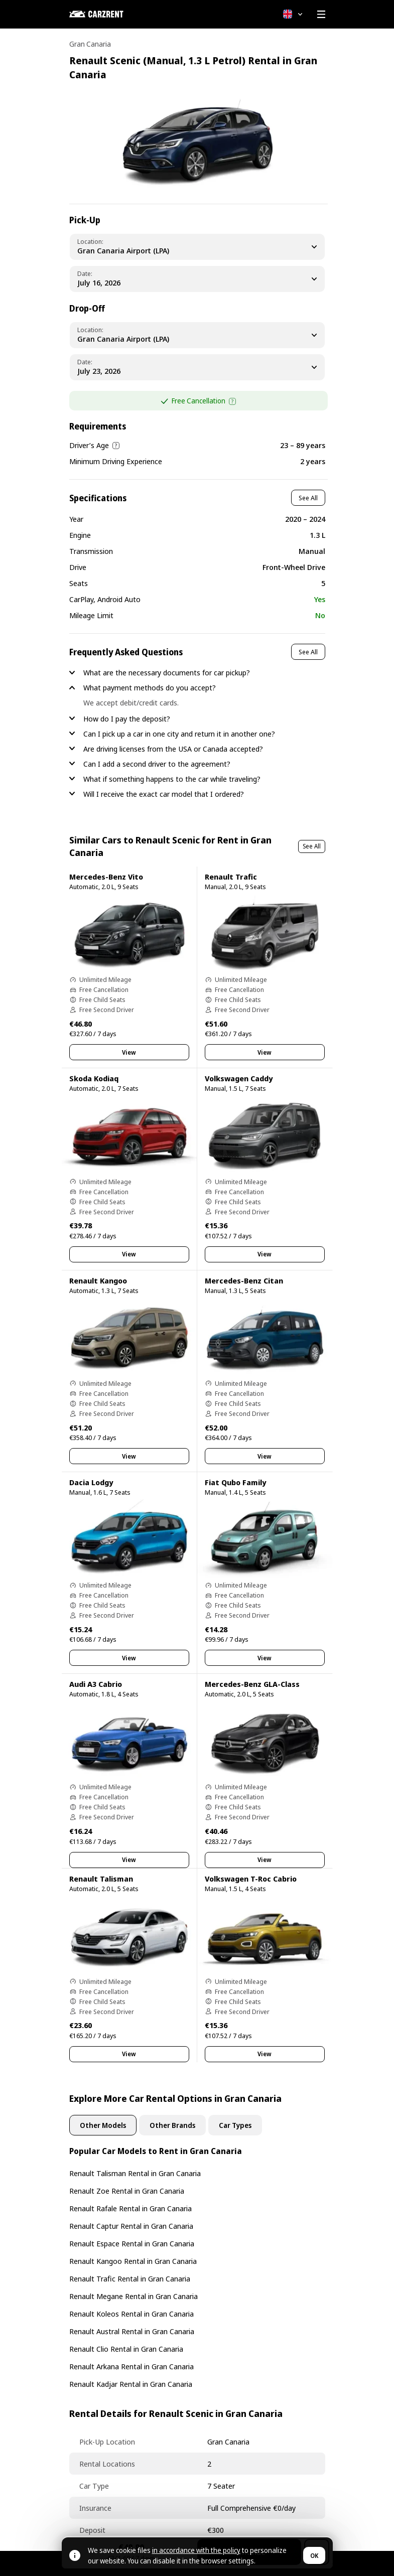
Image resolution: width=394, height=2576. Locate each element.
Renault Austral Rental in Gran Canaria (131, 2331)
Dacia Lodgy (91, 1482)
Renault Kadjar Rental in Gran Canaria (130, 2384)
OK (314, 2555)
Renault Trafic (231, 877)
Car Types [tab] (235, 2125)
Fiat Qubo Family (235, 1482)
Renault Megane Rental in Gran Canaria (133, 2296)
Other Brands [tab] (172, 2125)
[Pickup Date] (197, 279)
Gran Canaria (90, 44)
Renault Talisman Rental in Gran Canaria (135, 2173)
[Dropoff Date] (197, 367)
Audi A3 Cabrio (95, 1684)
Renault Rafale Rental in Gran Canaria (130, 2208)
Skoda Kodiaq (93, 1078)
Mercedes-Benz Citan (244, 1280)
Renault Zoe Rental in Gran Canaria (126, 2191)
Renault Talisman (101, 1879)
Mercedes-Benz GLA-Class (252, 1684)
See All (308, 497)
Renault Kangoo (98, 1280)
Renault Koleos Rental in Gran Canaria (131, 2314)
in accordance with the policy (196, 2550)
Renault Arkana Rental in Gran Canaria (131, 2366)
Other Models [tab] (103, 2125)
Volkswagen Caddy (239, 1078)
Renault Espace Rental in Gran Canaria (131, 2243)
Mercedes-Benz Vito (106, 877)
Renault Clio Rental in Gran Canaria (126, 2349)
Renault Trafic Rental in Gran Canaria (129, 2278)
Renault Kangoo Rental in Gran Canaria (133, 2261)
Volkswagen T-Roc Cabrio (251, 1879)
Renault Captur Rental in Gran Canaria (131, 2226)
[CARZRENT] (119, 14)
